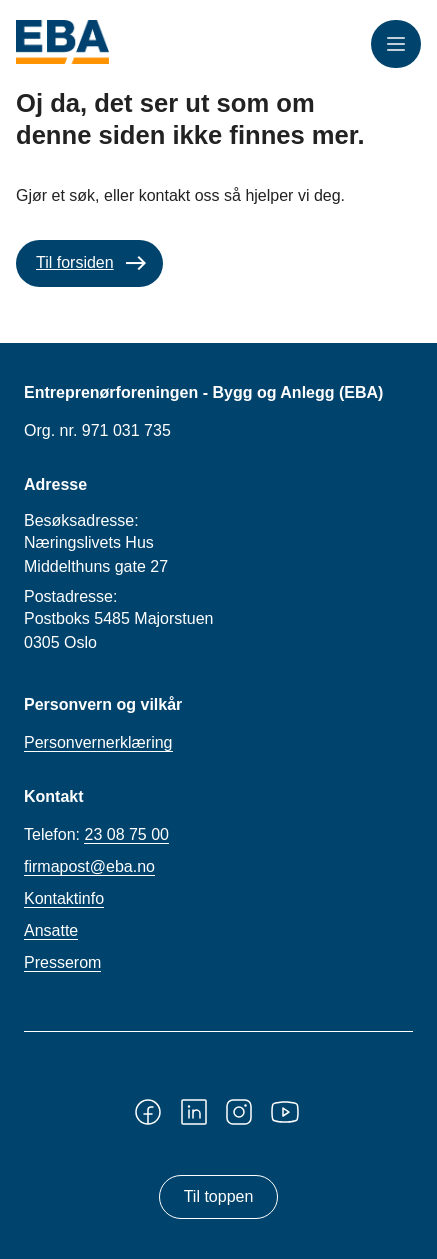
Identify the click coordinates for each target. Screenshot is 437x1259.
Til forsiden (75, 262)
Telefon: (96, 835)
